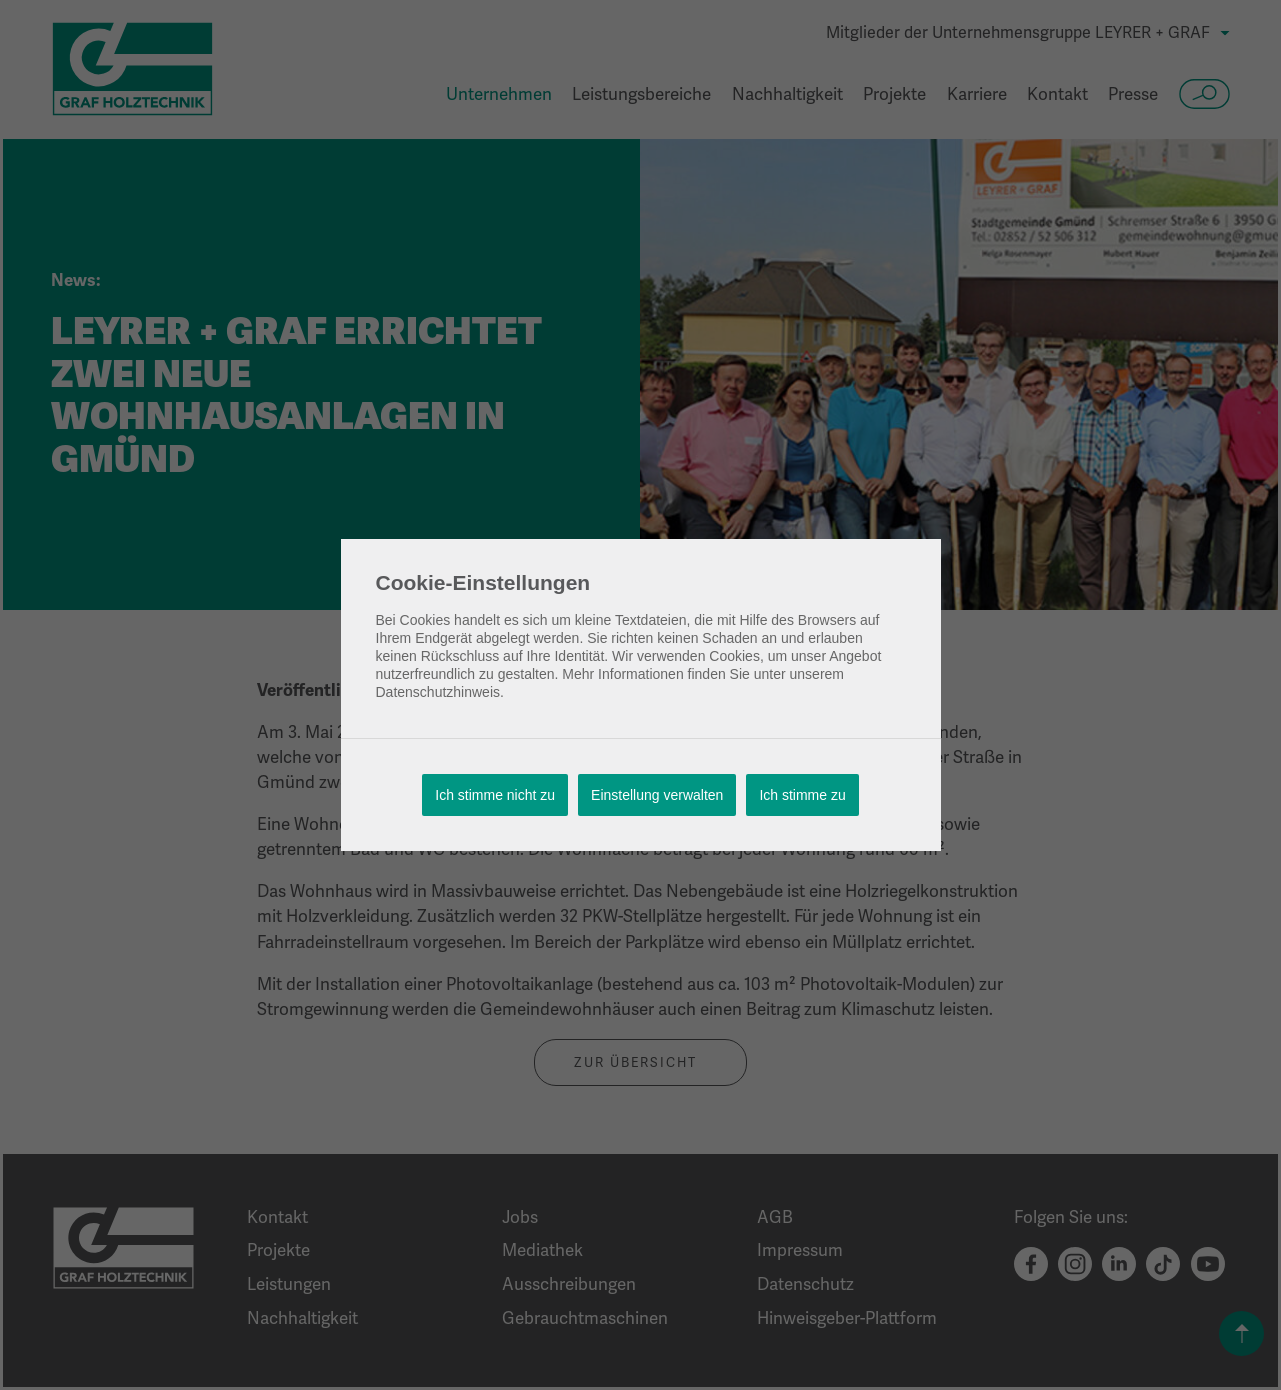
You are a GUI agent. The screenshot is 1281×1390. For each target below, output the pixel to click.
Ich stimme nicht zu (495, 795)
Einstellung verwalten (657, 795)
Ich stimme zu (802, 795)
